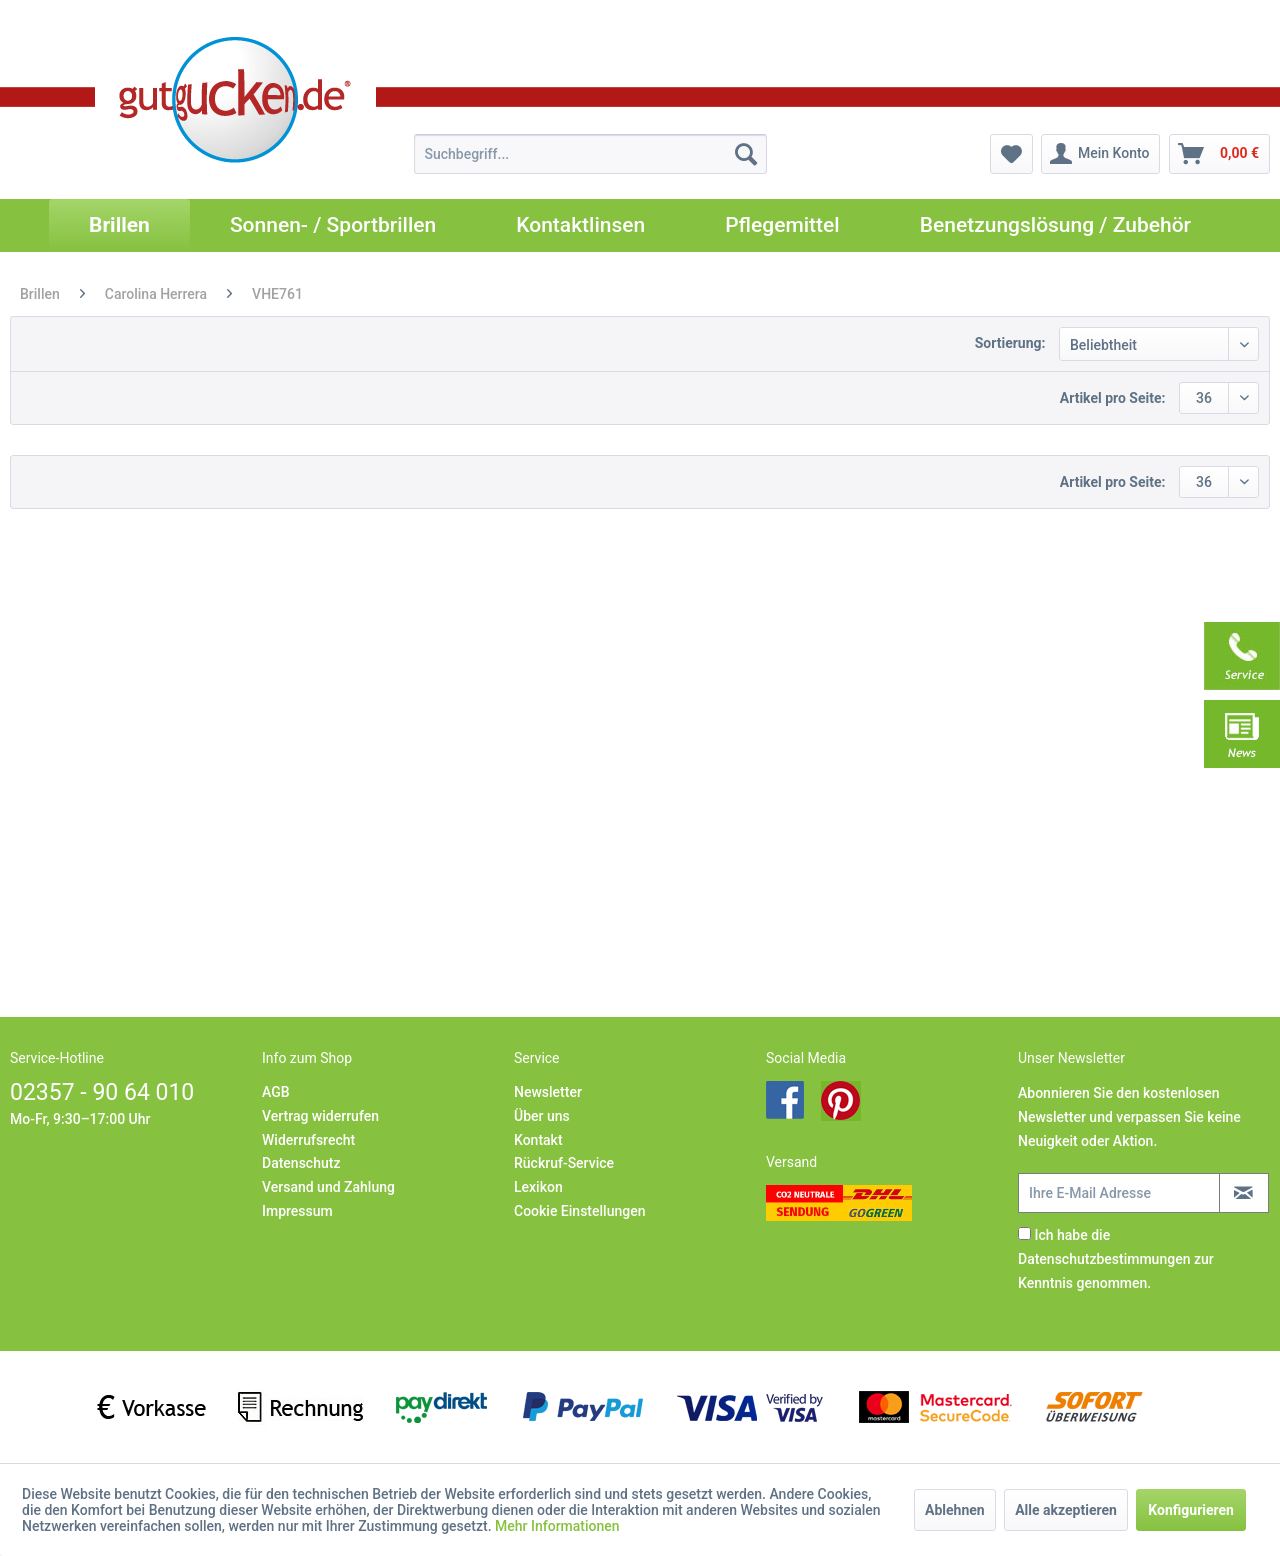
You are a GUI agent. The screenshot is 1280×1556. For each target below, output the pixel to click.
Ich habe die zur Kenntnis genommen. (1116, 1259)
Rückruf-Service (564, 1163)
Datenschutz (301, 1163)
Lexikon (538, 1187)
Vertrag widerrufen (320, 1116)
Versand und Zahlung (328, 1187)
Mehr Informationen (557, 1526)
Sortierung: (1010, 343)
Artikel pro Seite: (1113, 398)
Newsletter (548, 1092)
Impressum (297, 1211)
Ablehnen (955, 1510)
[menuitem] (590, 154)
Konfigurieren (1191, 1510)
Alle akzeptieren (1066, 1510)
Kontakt (538, 1140)
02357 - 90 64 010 (102, 1092)
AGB (276, 1092)
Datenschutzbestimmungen (1104, 1259)
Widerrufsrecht (308, 1140)
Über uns (542, 1116)
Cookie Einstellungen (579, 1211)
